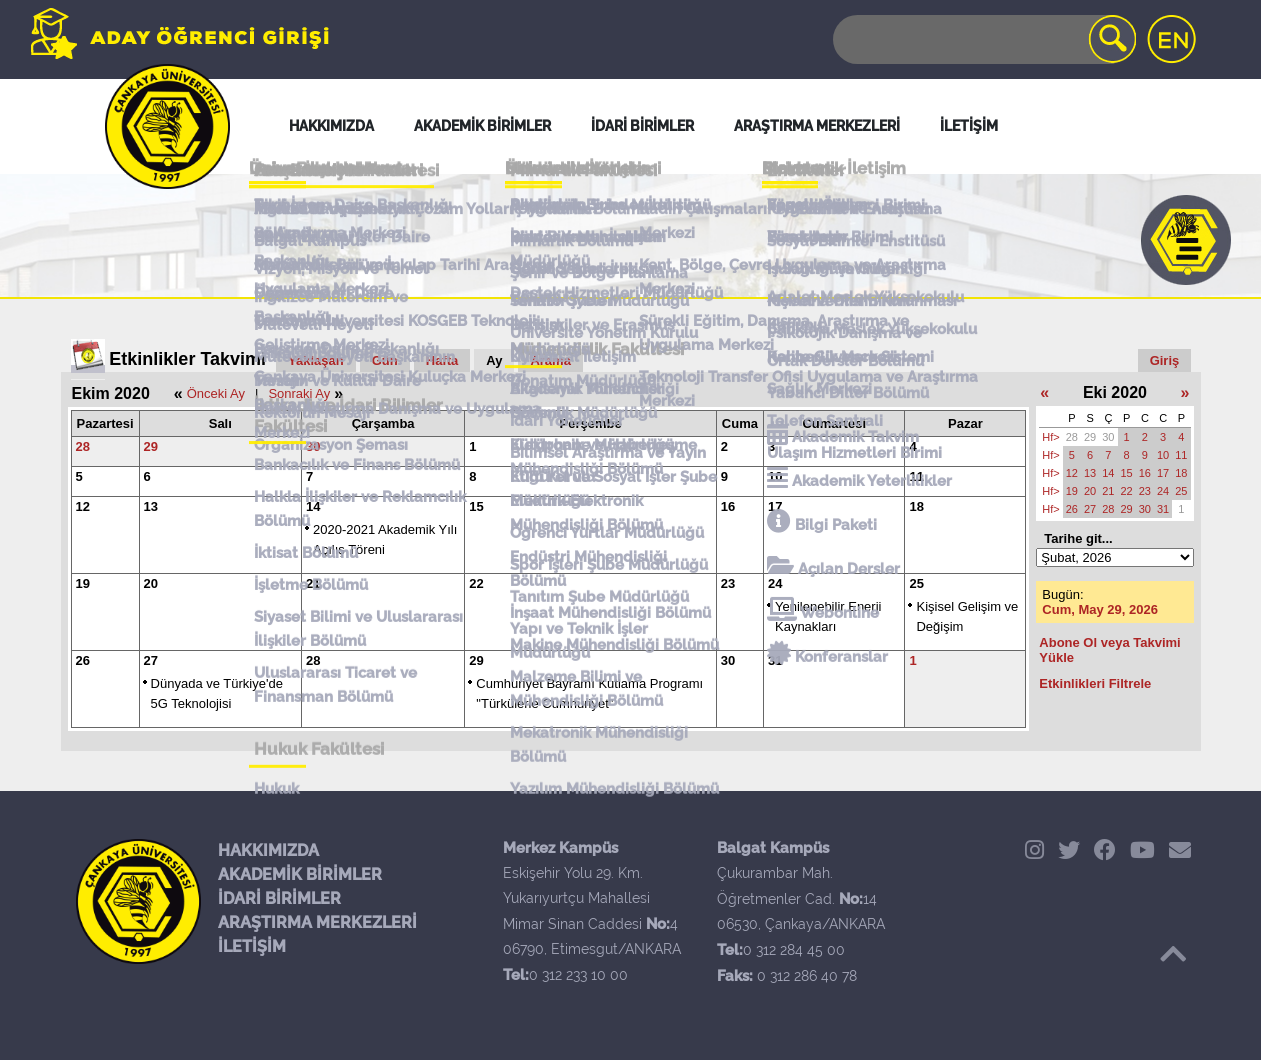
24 (775, 583)
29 (151, 446)
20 (151, 583)
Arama (550, 360)
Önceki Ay (216, 393)
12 (83, 506)
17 (775, 506)
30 (313, 446)
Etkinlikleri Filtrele (1095, 683)
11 (916, 476)
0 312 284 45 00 (794, 950)
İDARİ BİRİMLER (279, 898)
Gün (385, 360)
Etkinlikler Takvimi (187, 359)
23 (728, 583)
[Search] (983, 39)
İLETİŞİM (252, 946)
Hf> (1050, 437)
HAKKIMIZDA (268, 850)
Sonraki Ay (299, 393)
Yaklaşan (316, 360)
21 (313, 583)
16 (728, 506)
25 (916, 583)
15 (476, 506)
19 (83, 583)
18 (916, 506)
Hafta (442, 360)
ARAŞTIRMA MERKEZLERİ (317, 922)
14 (313, 506)
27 (151, 660)
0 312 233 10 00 (578, 975)
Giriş (1165, 360)
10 (775, 476)
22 (476, 583)
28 (83, 446)
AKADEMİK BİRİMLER (300, 874)
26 (83, 660)
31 (775, 660)
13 (151, 506)
